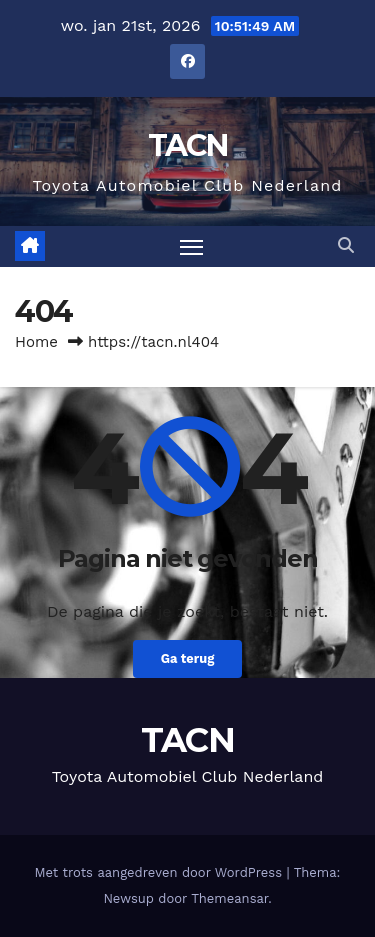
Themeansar (229, 898)
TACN (187, 145)
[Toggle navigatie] (192, 247)
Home (36, 342)
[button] (346, 245)
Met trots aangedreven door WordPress (161, 872)
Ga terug (188, 658)
